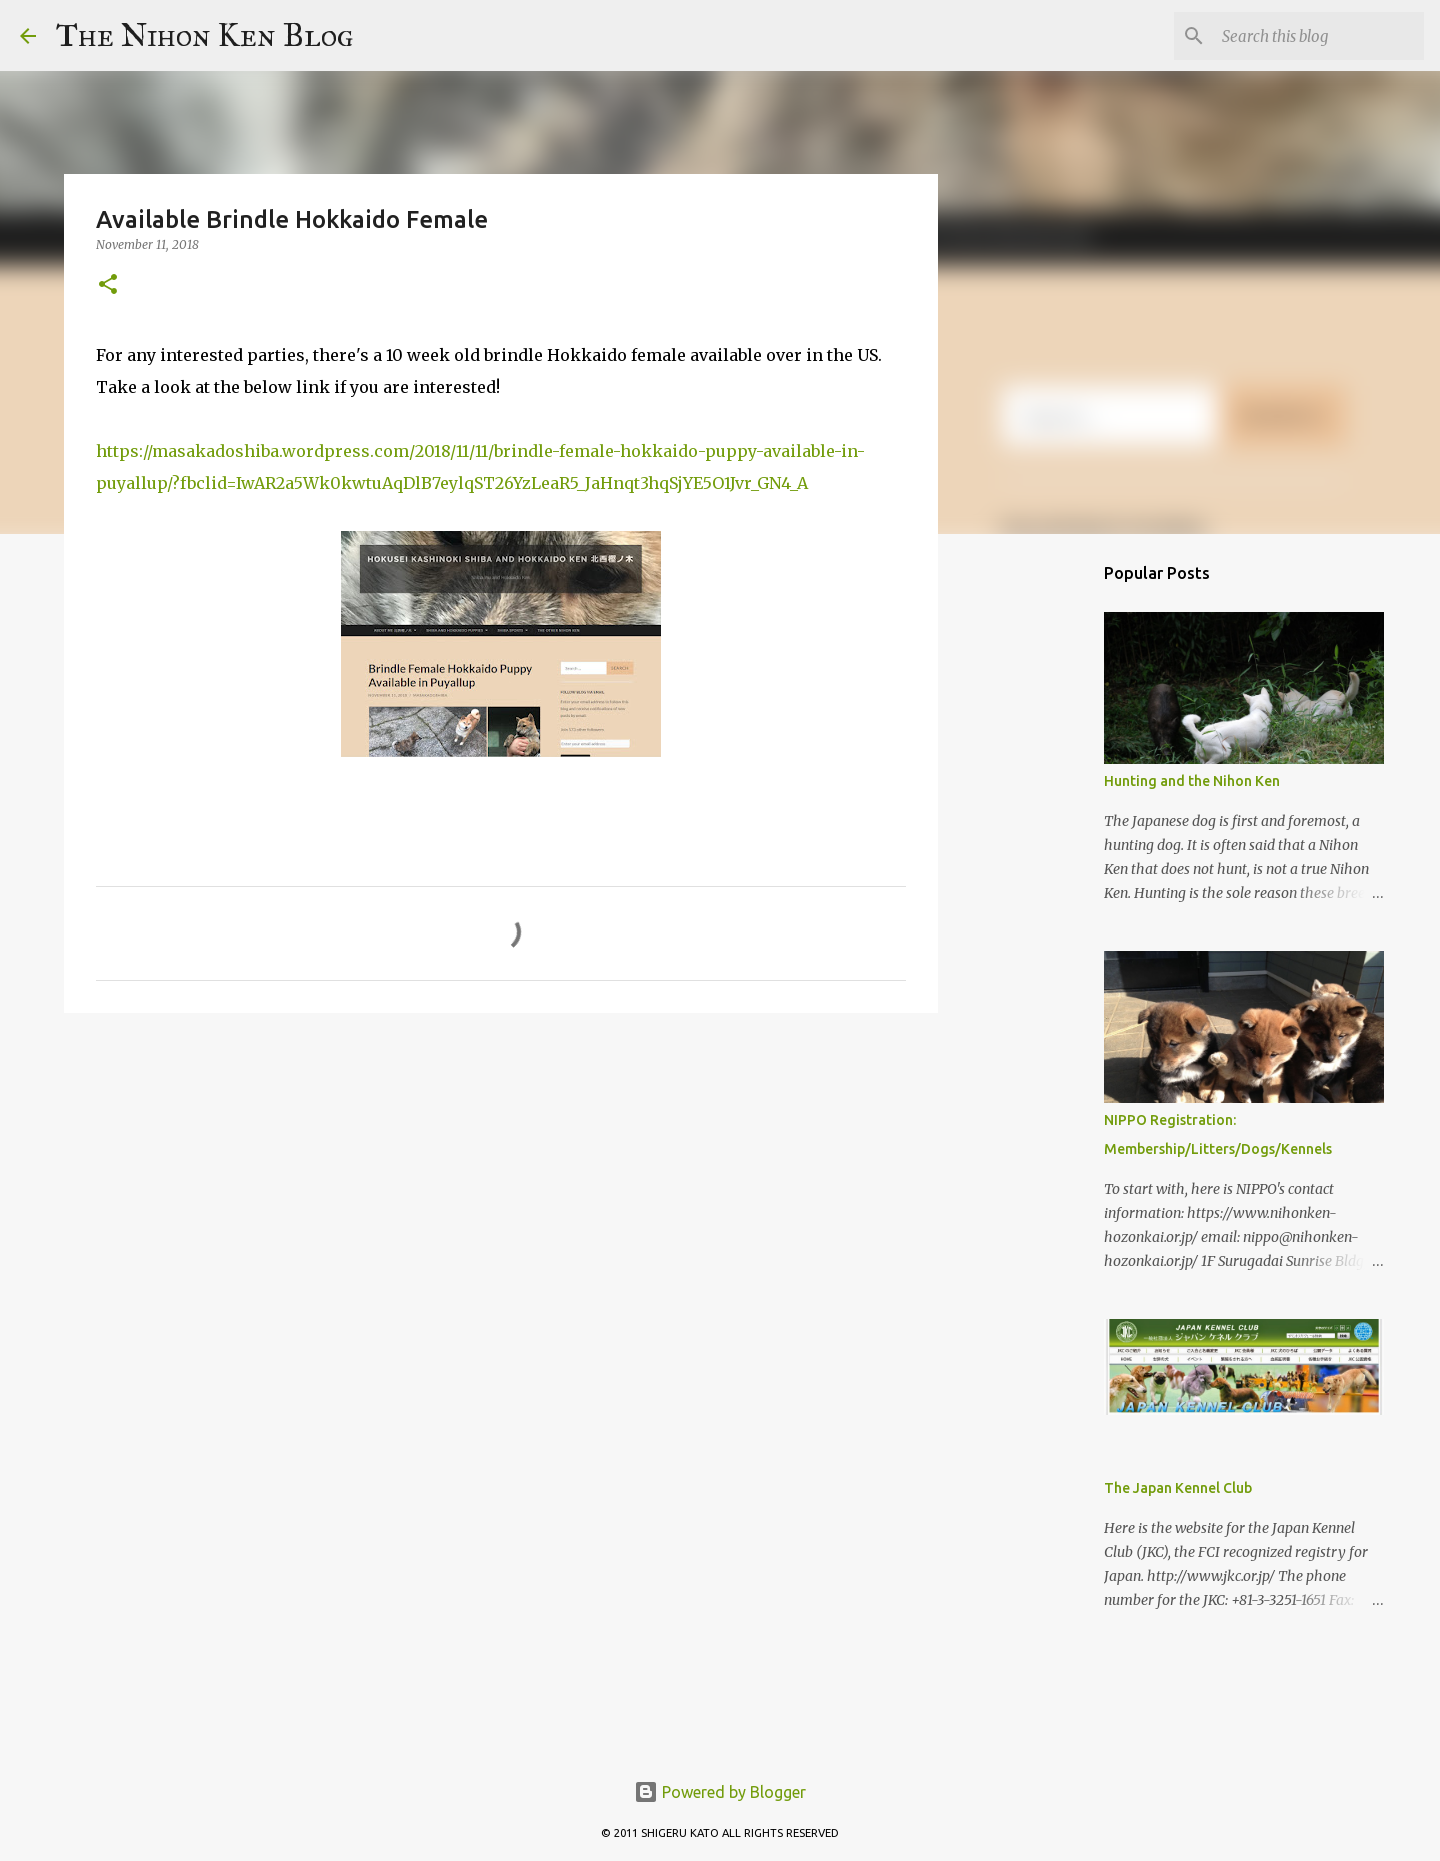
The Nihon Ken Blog (205, 35)
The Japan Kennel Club (1178, 1488)
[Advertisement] (1040, 864)
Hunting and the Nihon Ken (1192, 781)
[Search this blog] (1319, 36)
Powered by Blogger (720, 1792)
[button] (108, 285)
